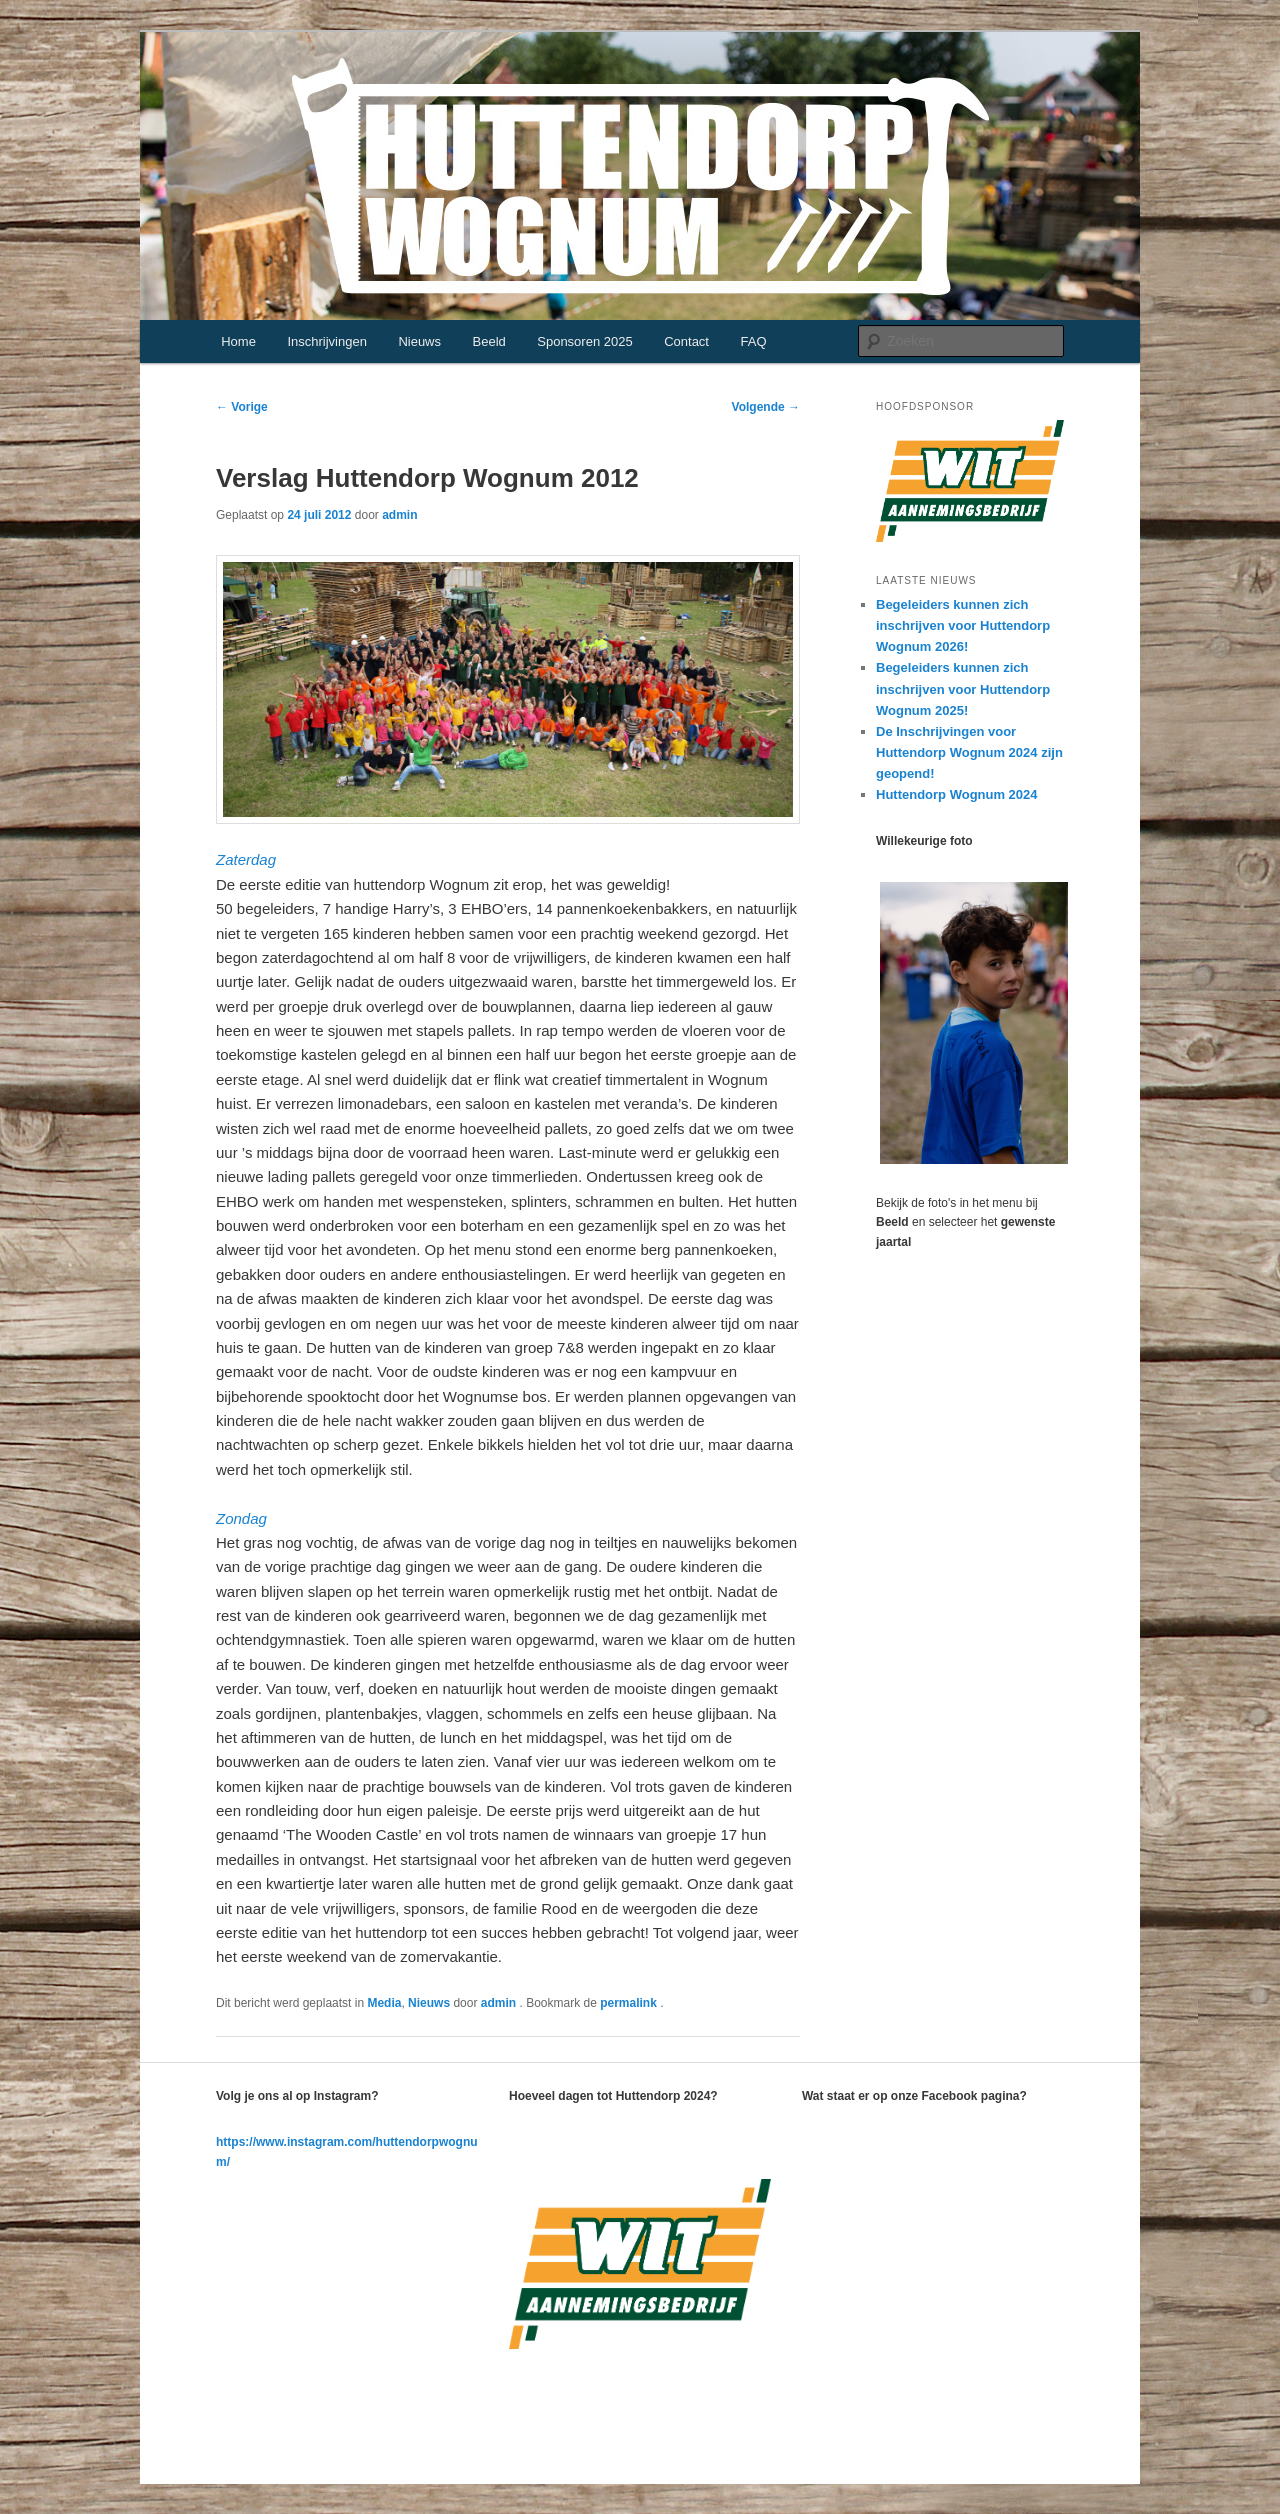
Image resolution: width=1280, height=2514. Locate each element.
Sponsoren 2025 (584, 341)
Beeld (489, 341)
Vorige (242, 407)
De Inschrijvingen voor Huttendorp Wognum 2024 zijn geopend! (969, 752)
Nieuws (419, 341)
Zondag (241, 1518)
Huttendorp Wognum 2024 (957, 794)
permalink (630, 2003)
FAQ (753, 341)
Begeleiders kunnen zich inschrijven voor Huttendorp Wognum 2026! (963, 625)
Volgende (766, 407)
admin (399, 515)
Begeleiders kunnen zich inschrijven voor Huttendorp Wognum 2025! (963, 688)
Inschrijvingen (327, 341)
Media (384, 2003)
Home (238, 341)
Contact (686, 341)
